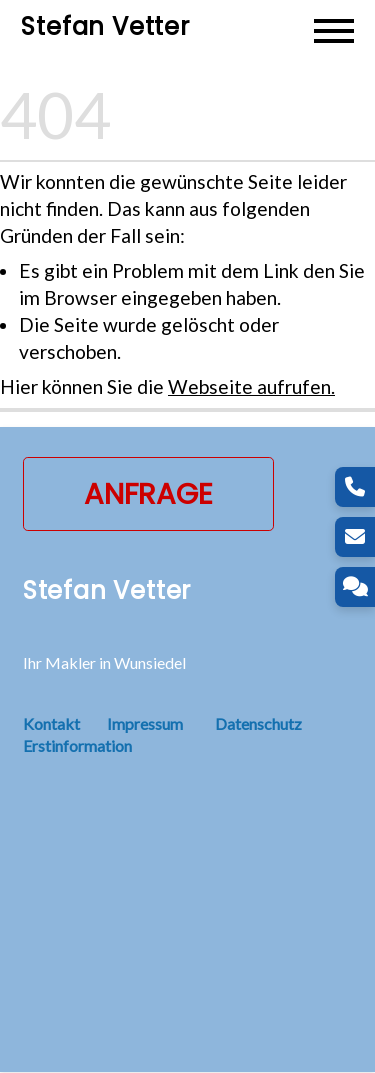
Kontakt (65, 724)
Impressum (145, 724)
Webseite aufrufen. (251, 387)
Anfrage (148, 495)
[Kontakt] (355, 587)
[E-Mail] (355, 537)
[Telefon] (355, 487)
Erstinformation (77, 746)
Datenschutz (258, 724)
